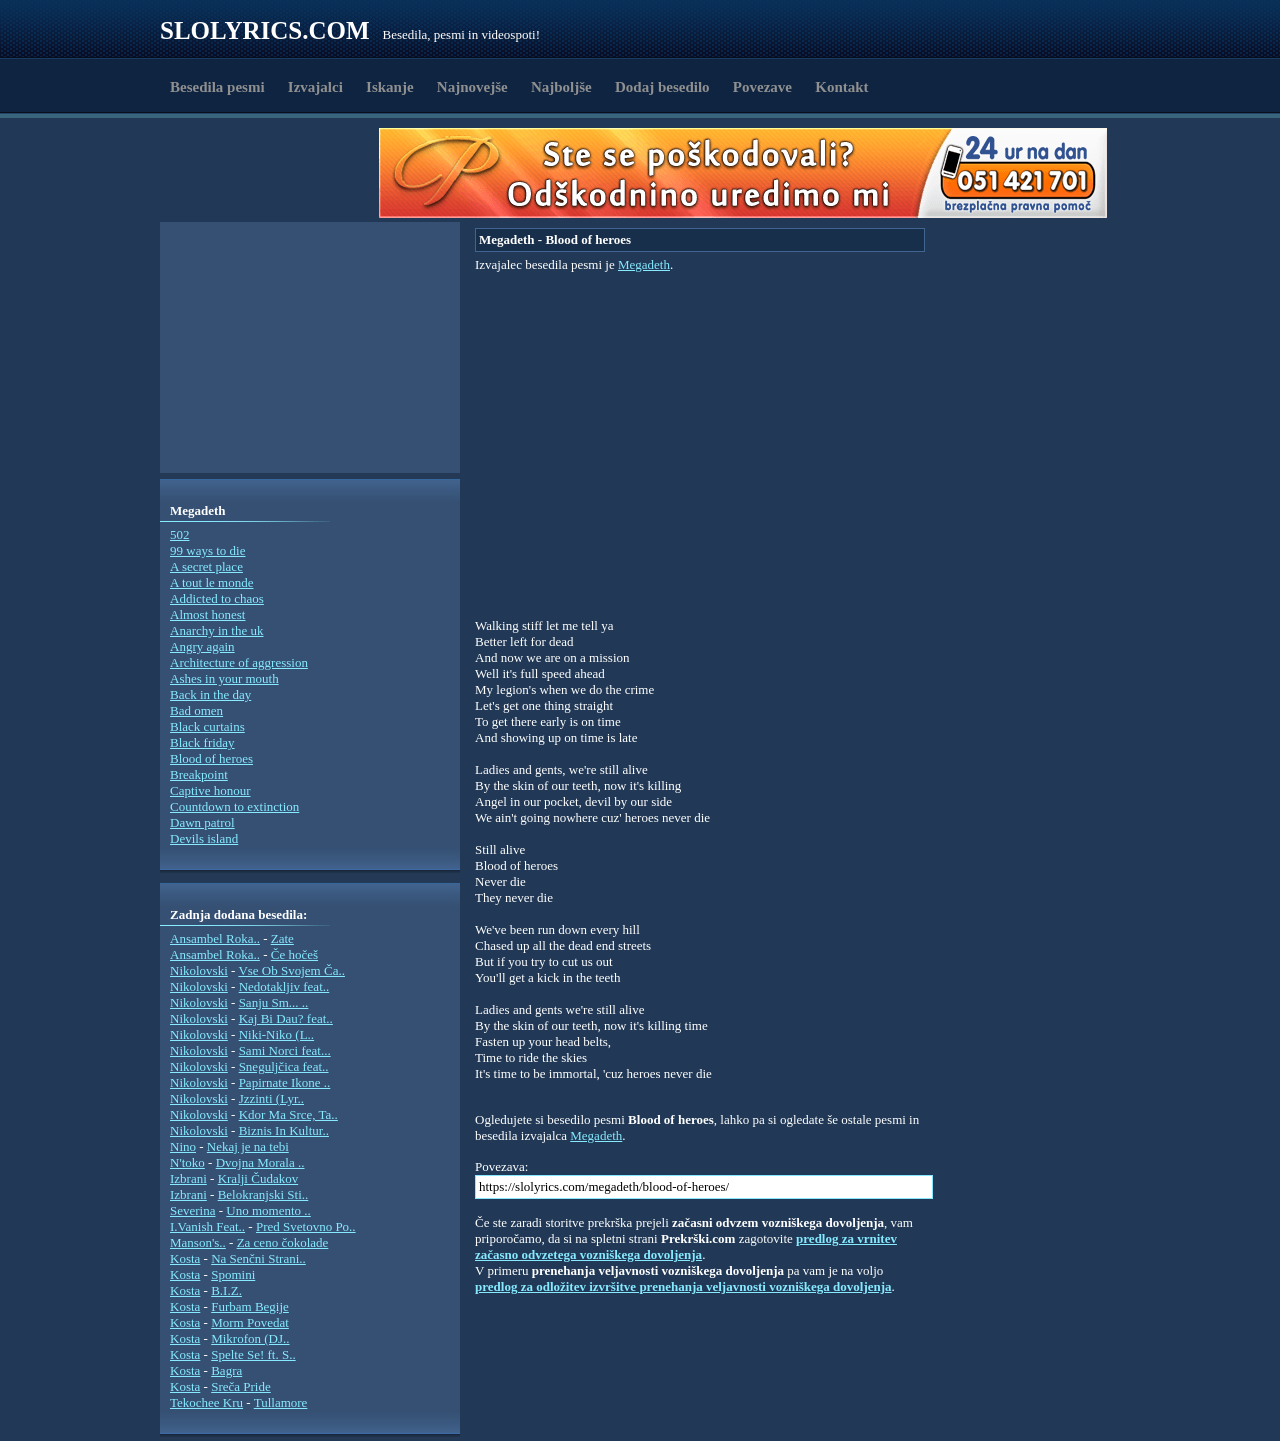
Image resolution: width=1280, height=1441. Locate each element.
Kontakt (841, 87)
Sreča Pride (241, 1386)
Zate (282, 938)
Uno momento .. (268, 1210)
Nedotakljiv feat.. (284, 986)
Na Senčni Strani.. (258, 1258)
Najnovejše (472, 87)
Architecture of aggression (239, 662)
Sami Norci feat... (285, 1050)
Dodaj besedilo (662, 87)
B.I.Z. (226, 1290)
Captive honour (210, 790)
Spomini (233, 1274)
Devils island (204, 838)
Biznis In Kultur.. (284, 1130)
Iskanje (390, 87)
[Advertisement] (276, 173)
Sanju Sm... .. (274, 1002)
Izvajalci (315, 87)
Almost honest (207, 614)
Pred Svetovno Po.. (306, 1226)
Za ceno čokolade (283, 1242)
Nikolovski (199, 970)
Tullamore (281, 1402)
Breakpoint (199, 774)
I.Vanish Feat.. (207, 1226)
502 (180, 534)
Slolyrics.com (265, 30)
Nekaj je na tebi (248, 1146)
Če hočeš (294, 954)
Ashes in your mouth (224, 678)
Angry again (202, 646)
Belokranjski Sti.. (263, 1194)
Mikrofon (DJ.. (250, 1338)
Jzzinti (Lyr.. (271, 1098)
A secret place (206, 566)
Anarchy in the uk (217, 630)
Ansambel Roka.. (215, 938)
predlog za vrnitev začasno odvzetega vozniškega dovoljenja (686, 1246)
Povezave (762, 87)
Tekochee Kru (206, 1402)
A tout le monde (211, 582)
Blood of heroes (211, 758)
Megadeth (644, 264)
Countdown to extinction (234, 806)
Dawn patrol (202, 822)
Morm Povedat (250, 1322)
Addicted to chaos (217, 598)
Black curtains (207, 726)
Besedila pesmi (217, 87)
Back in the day (210, 694)
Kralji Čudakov (258, 1178)
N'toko (187, 1162)
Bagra (226, 1370)
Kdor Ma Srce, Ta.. (288, 1114)
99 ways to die (207, 550)
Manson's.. (198, 1242)
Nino (183, 1146)
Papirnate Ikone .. (285, 1082)
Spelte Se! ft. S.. (253, 1354)
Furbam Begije (250, 1306)
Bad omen (196, 710)
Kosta (185, 1258)
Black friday (202, 742)
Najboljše (561, 87)
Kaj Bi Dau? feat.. (286, 1018)
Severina (192, 1210)
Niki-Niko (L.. (276, 1034)
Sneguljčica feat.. (284, 1066)
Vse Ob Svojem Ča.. (291, 970)
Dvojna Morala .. (260, 1162)
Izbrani (188, 1178)
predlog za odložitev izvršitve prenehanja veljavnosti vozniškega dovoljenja (683, 1286)
